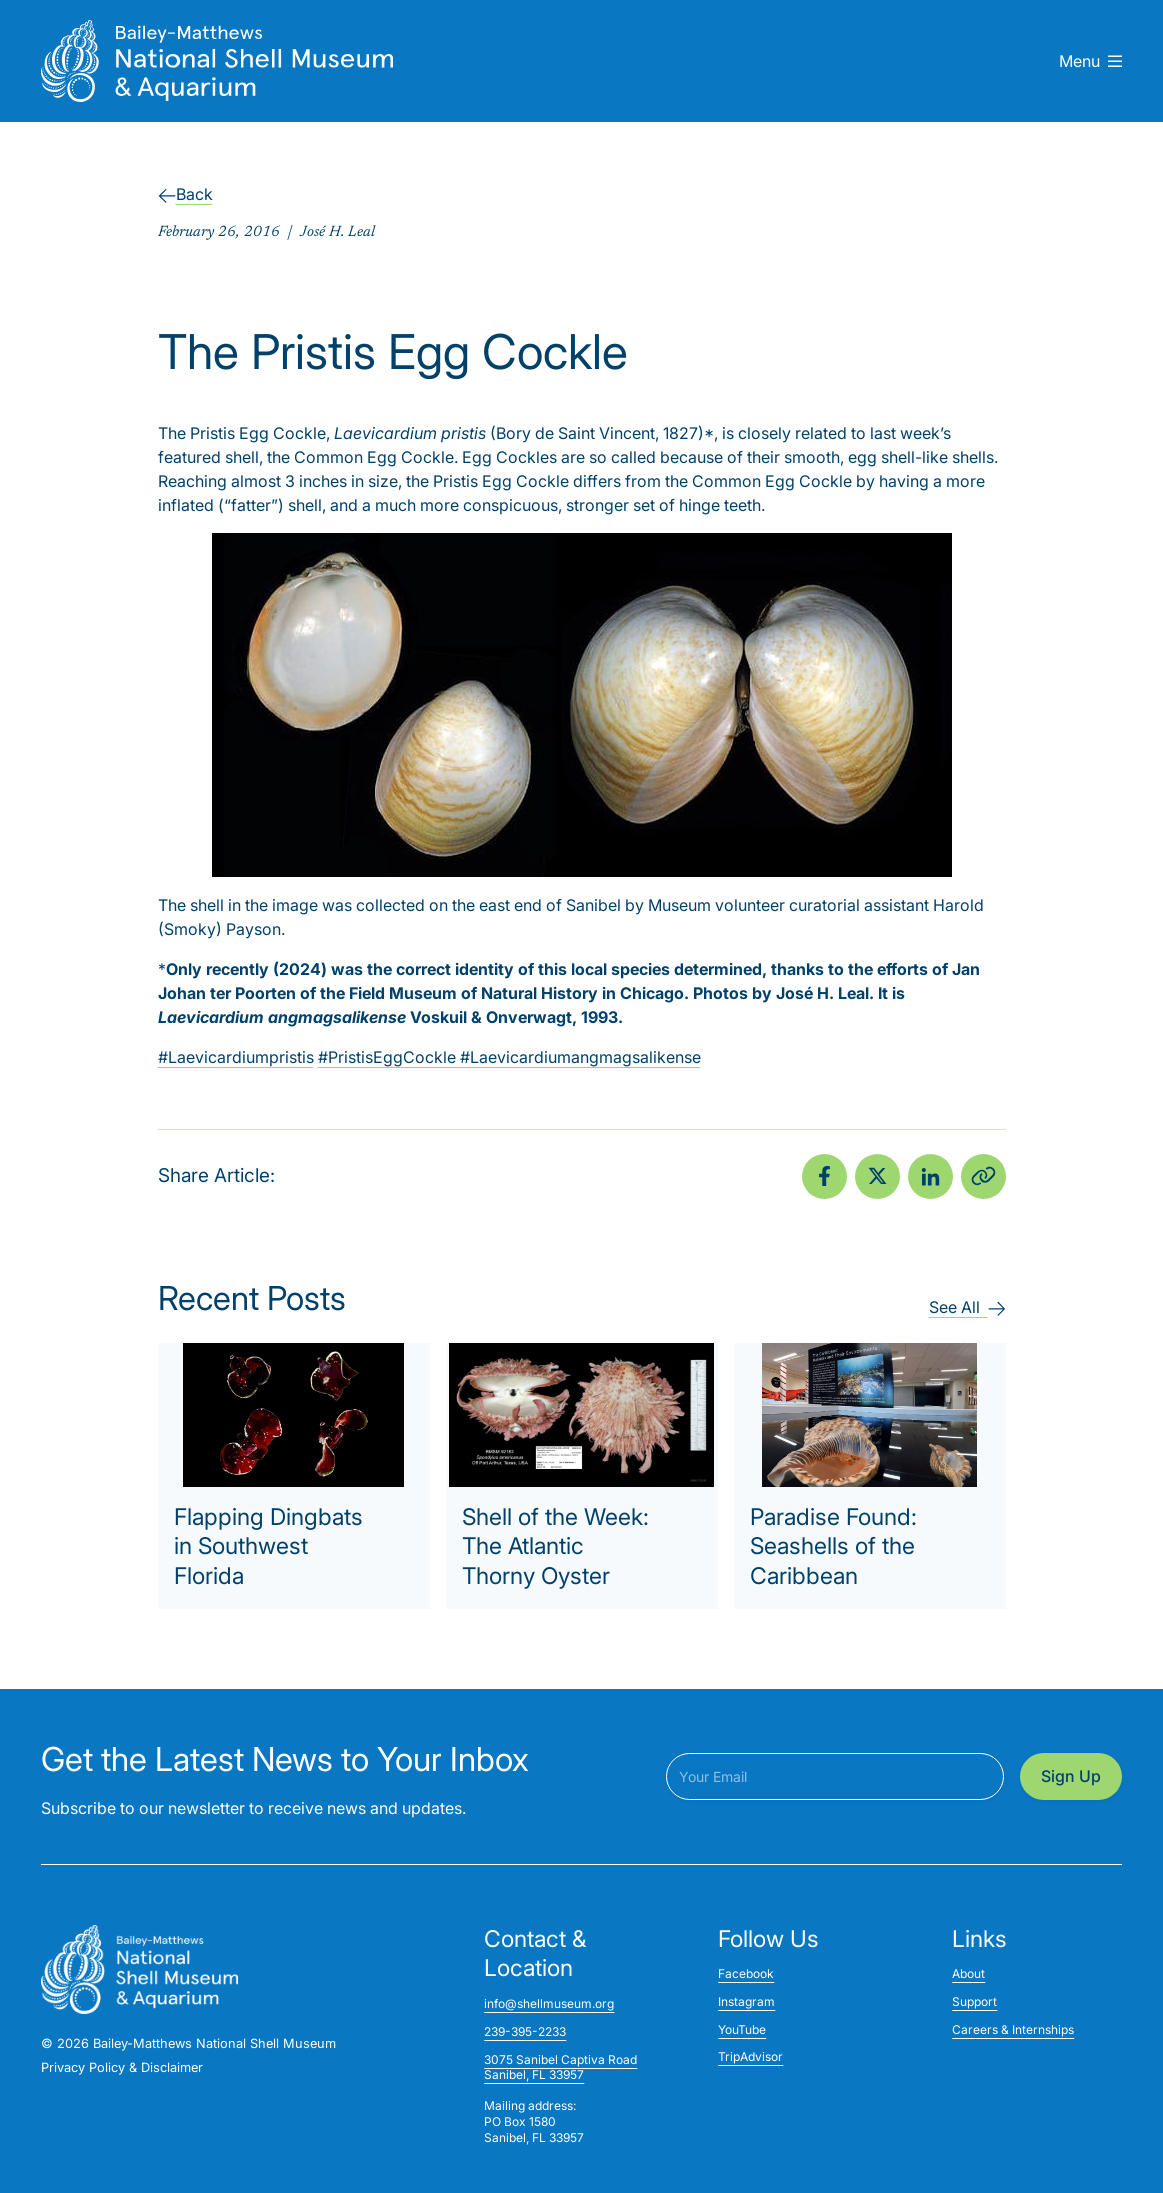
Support (974, 2001)
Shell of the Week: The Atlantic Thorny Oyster (555, 1547)
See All (967, 1307)
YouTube (742, 2029)
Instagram (746, 2001)
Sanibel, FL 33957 (534, 2074)
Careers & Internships (1013, 2029)
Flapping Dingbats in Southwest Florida (268, 1547)
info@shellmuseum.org (549, 2003)
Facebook (746, 1973)
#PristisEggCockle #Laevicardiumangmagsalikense (509, 1057)
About (968, 1973)
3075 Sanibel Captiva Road (560, 2059)
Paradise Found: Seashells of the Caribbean (833, 1547)
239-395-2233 (525, 2031)
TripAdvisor (750, 2056)
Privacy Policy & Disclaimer (122, 2067)
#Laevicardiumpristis (236, 1057)
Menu (1090, 61)
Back (185, 194)
